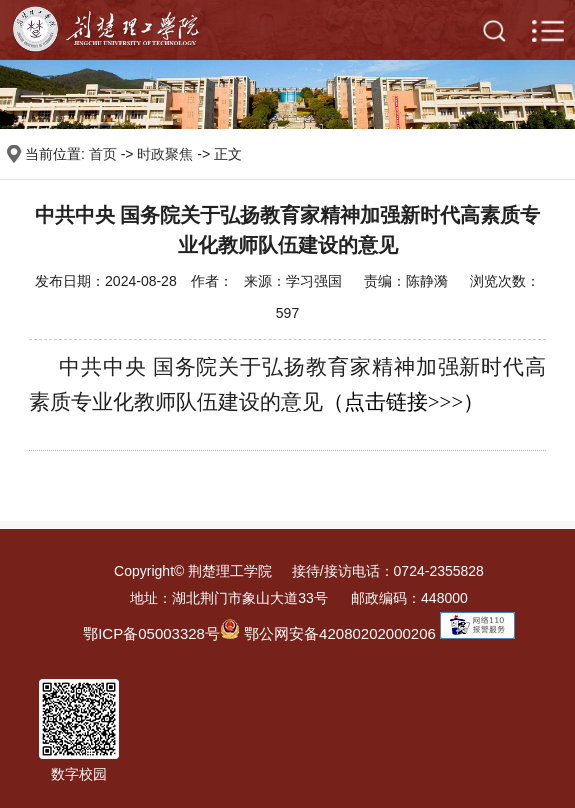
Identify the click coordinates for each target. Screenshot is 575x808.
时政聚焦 (165, 154)
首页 (103, 154)
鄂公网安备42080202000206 (328, 633)
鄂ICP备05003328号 (151, 633)
